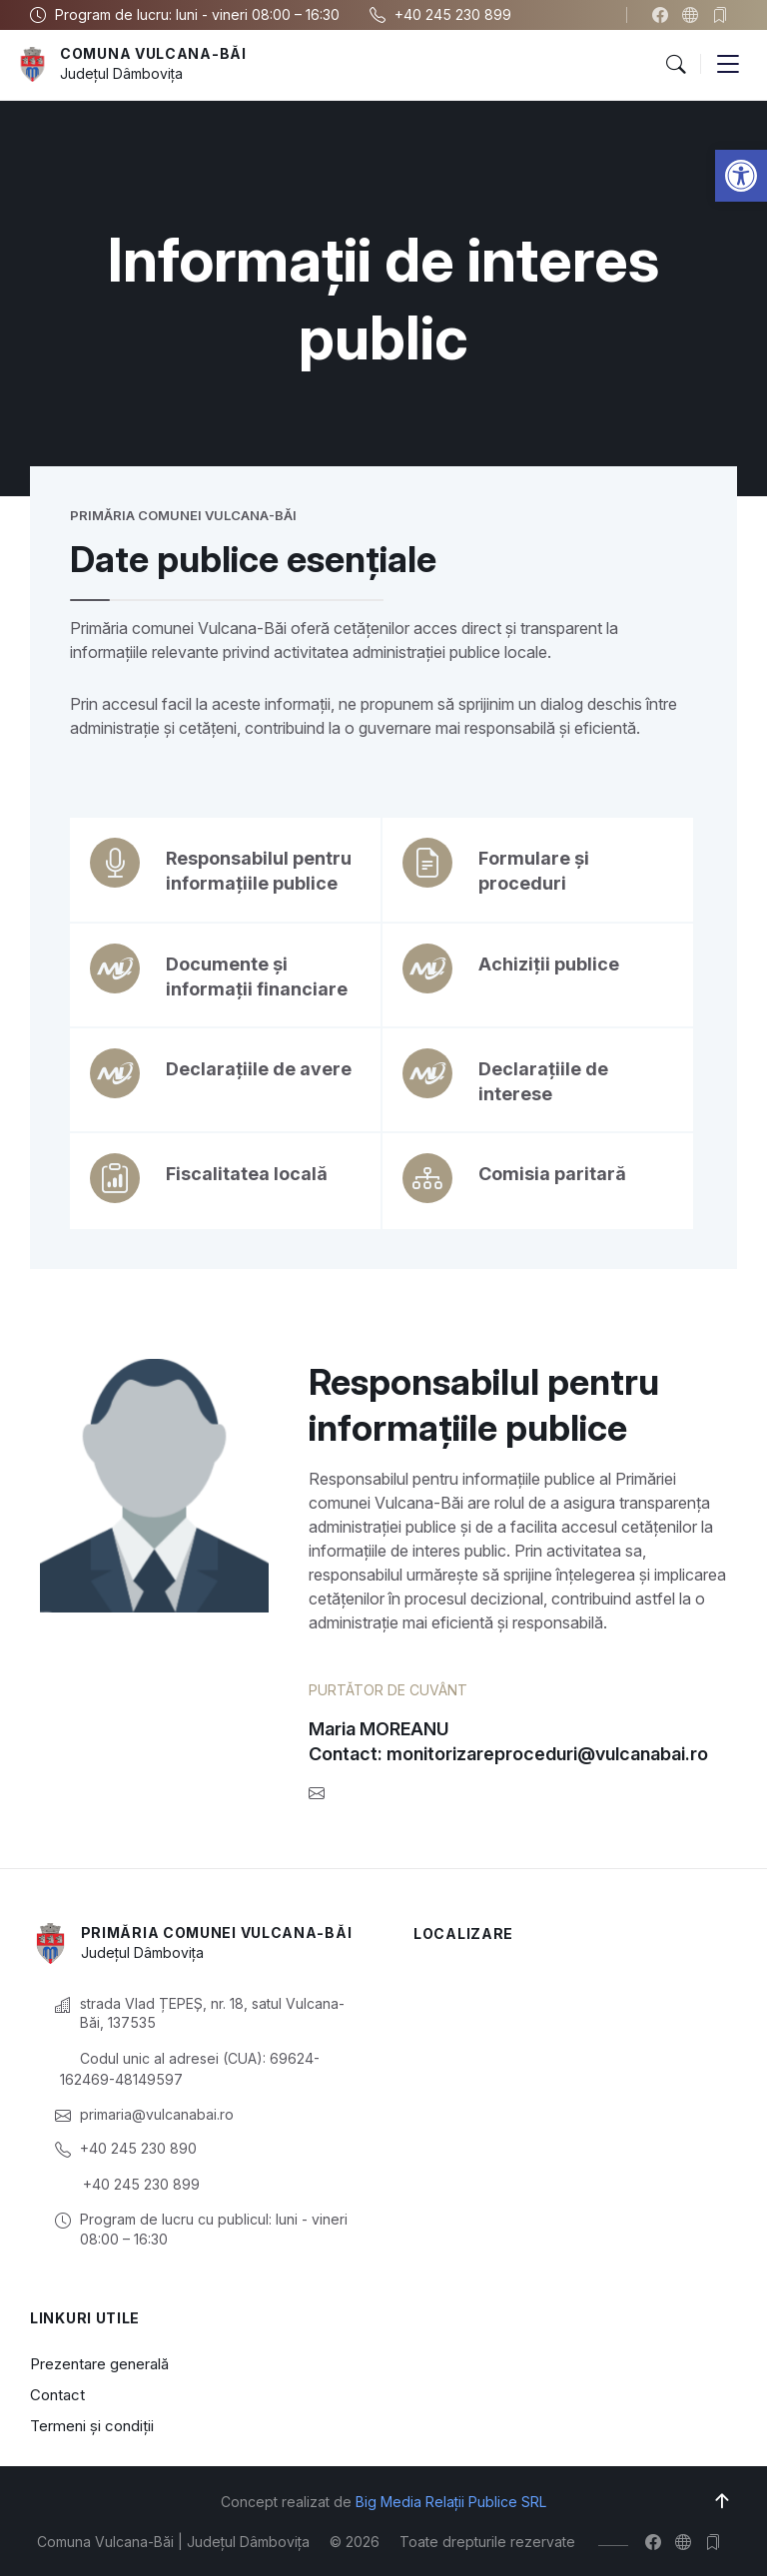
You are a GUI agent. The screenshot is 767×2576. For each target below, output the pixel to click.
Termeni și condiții (92, 2425)
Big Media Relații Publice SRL (451, 2501)
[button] (741, 176)
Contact (57, 2394)
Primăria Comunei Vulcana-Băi (217, 1932)
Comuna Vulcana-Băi (153, 53)
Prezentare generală (99, 2363)
